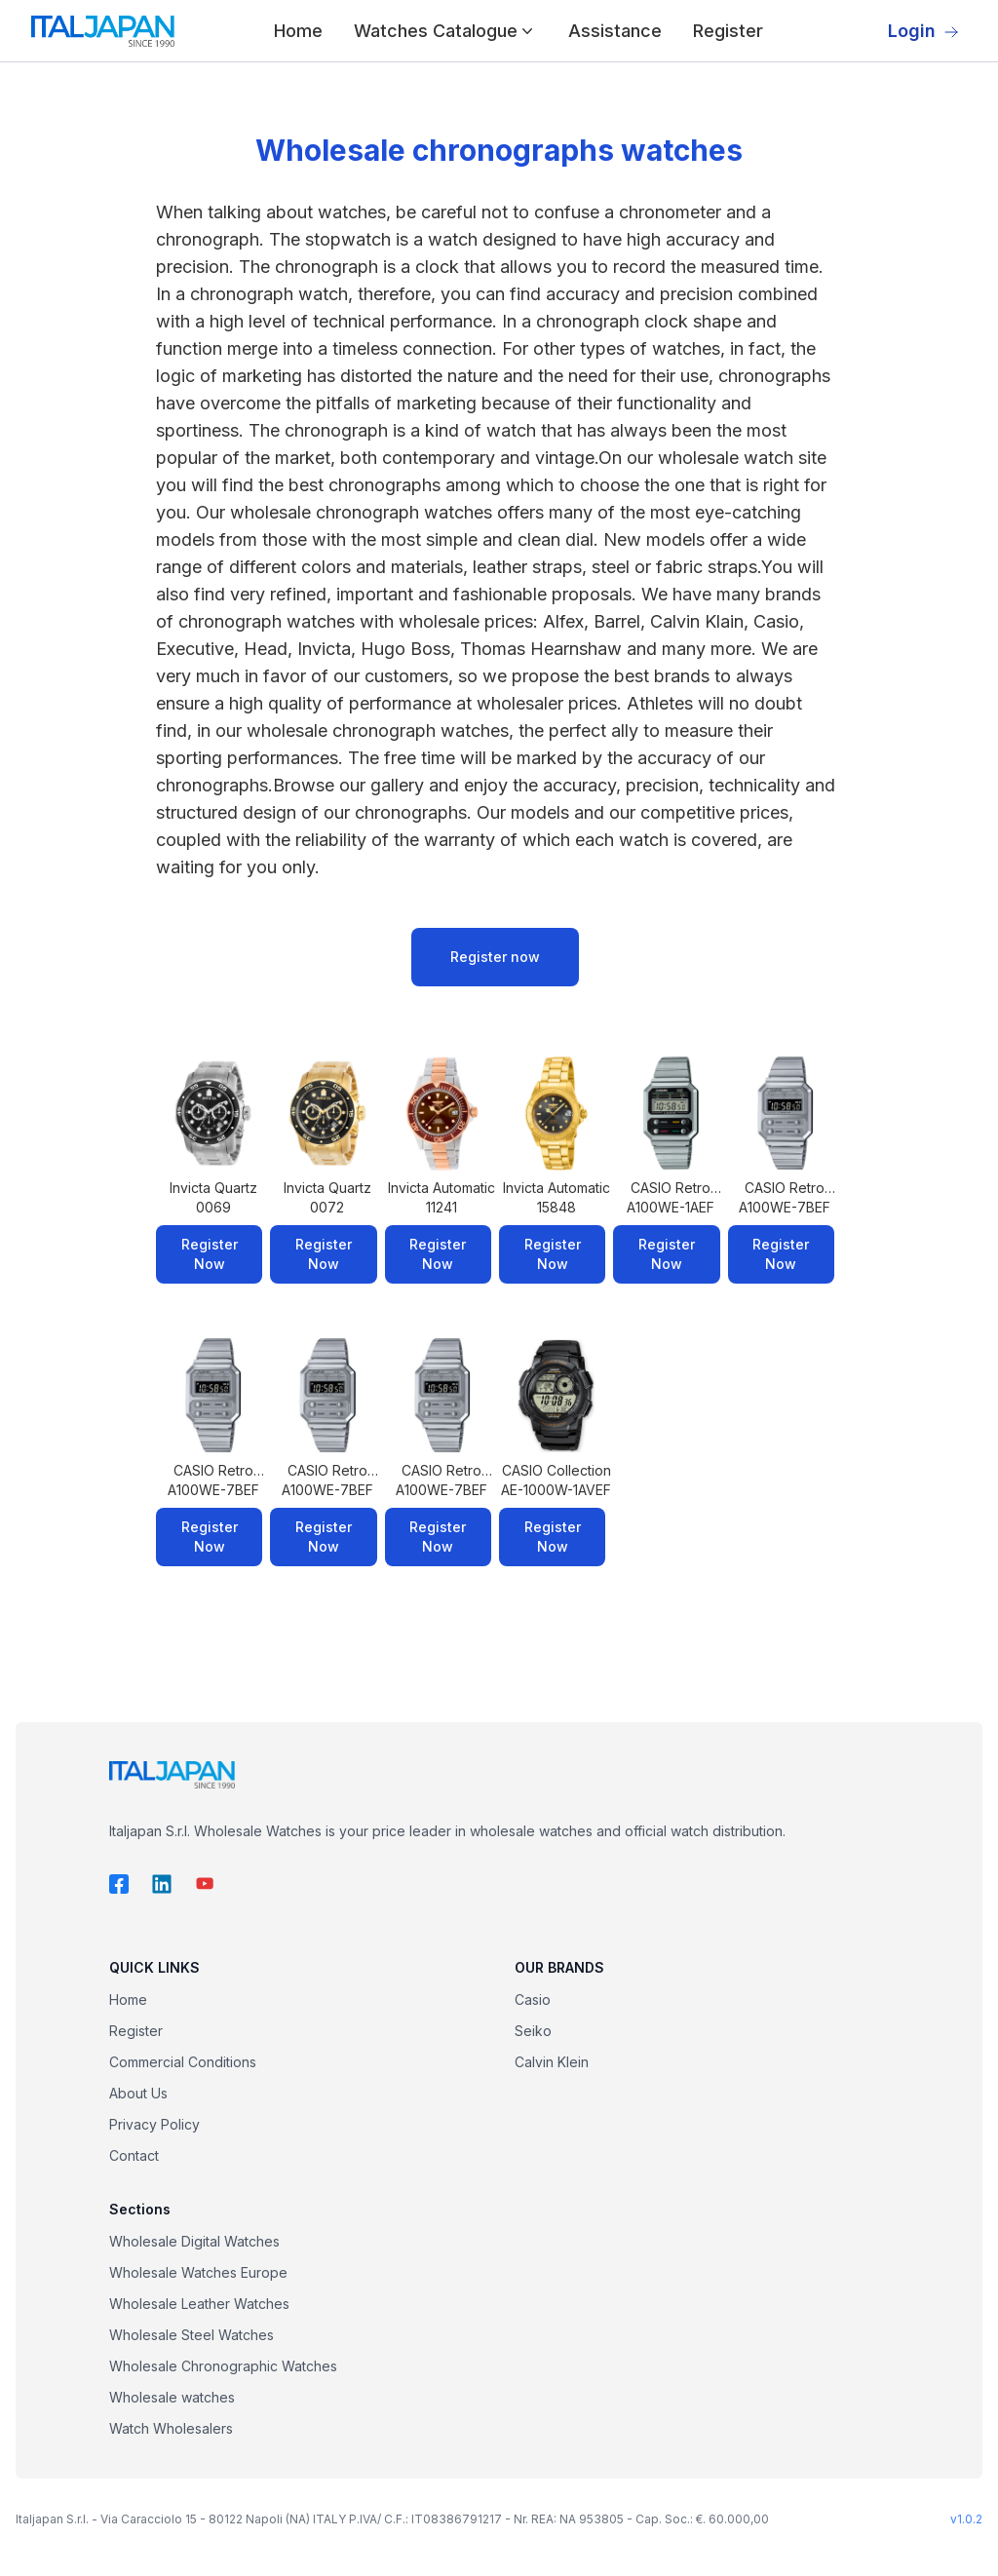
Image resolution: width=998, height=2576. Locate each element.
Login (923, 30)
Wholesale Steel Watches (191, 2334)
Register (728, 30)
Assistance (615, 30)
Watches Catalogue (445, 30)
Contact (134, 2155)
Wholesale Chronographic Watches (223, 2366)
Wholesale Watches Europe (198, 2272)
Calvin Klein (552, 2062)
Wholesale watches (172, 2397)
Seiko (533, 2030)
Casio (533, 1999)
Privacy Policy (154, 2124)
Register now (495, 956)
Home (298, 30)
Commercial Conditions (182, 2062)
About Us (138, 2093)
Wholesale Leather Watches (199, 2303)
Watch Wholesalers (171, 2428)
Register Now (209, 1254)
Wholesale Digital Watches (194, 2241)
